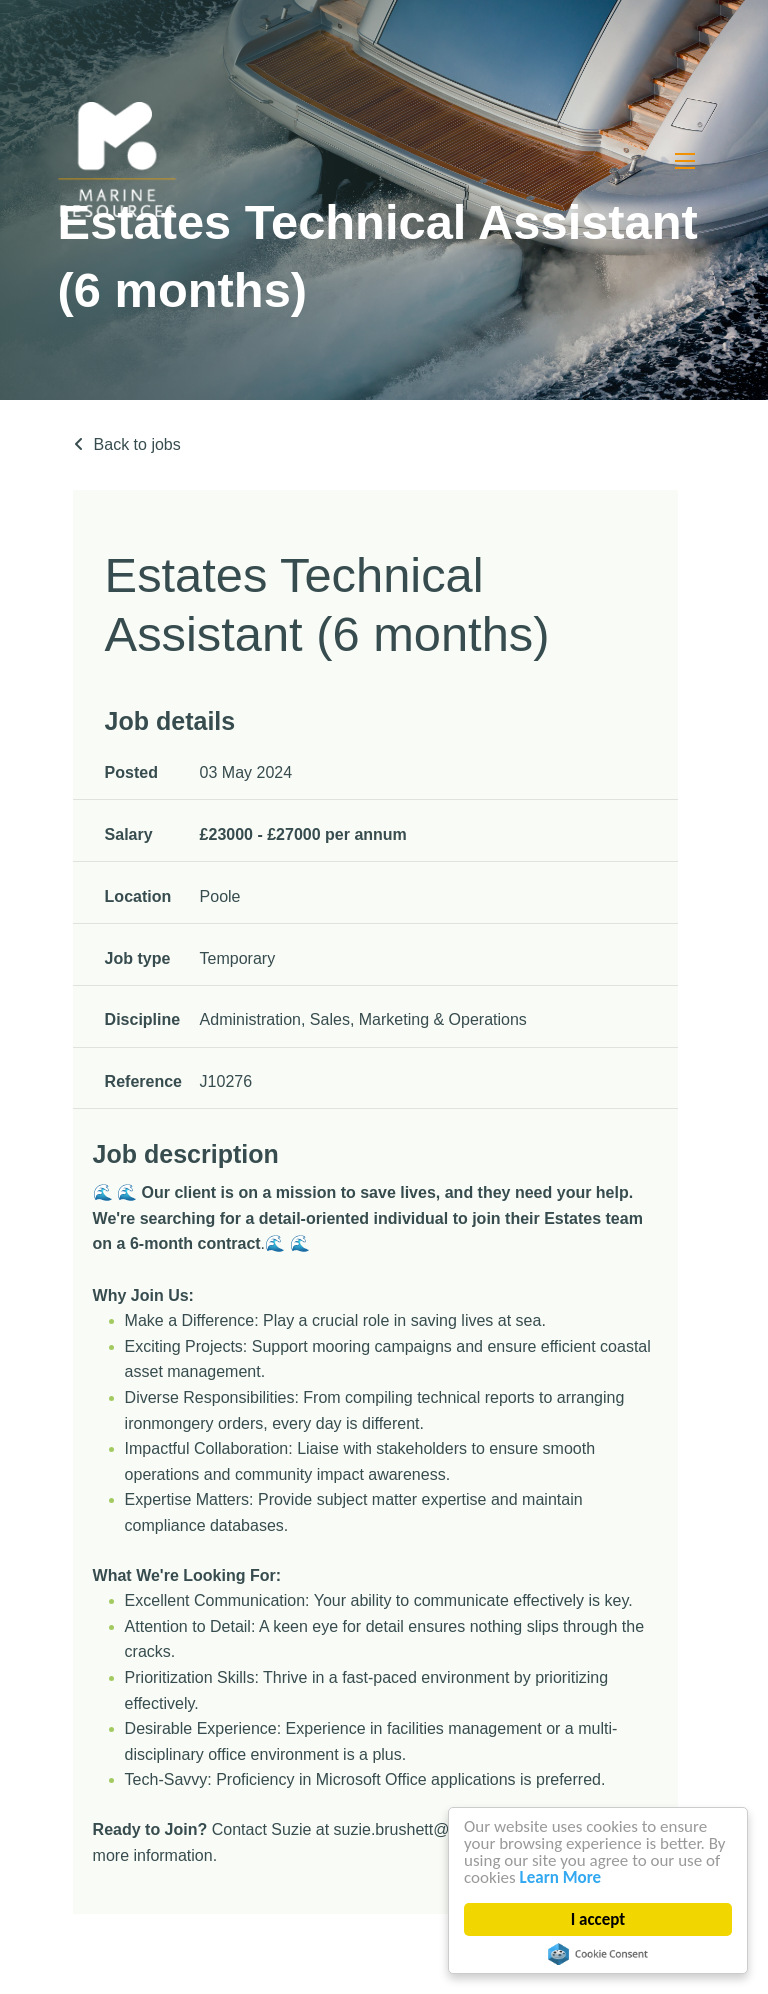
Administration (250, 1019)
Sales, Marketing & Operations (418, 1019)
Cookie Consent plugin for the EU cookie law (598, 1954)
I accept (598, 1919)
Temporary (238, 958)
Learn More (561, 1877)
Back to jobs (137, 444)
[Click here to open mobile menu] (685, 160)
